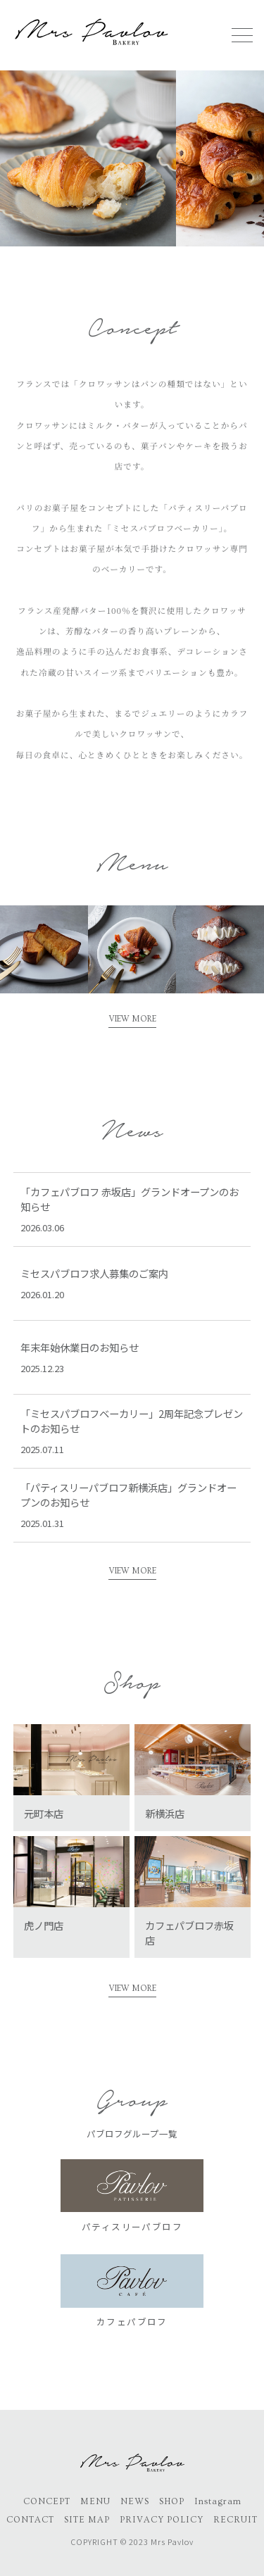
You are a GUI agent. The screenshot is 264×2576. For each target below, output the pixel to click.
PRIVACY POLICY (161, 2520)
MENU (95, 2501)
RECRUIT (235, 2520)
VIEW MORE (132, 1019)
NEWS (134, 2501)
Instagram (217, 2501)
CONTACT (30, 2520)
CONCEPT (46, 2501)
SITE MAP (87, 2520)
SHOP (171, 2501)
